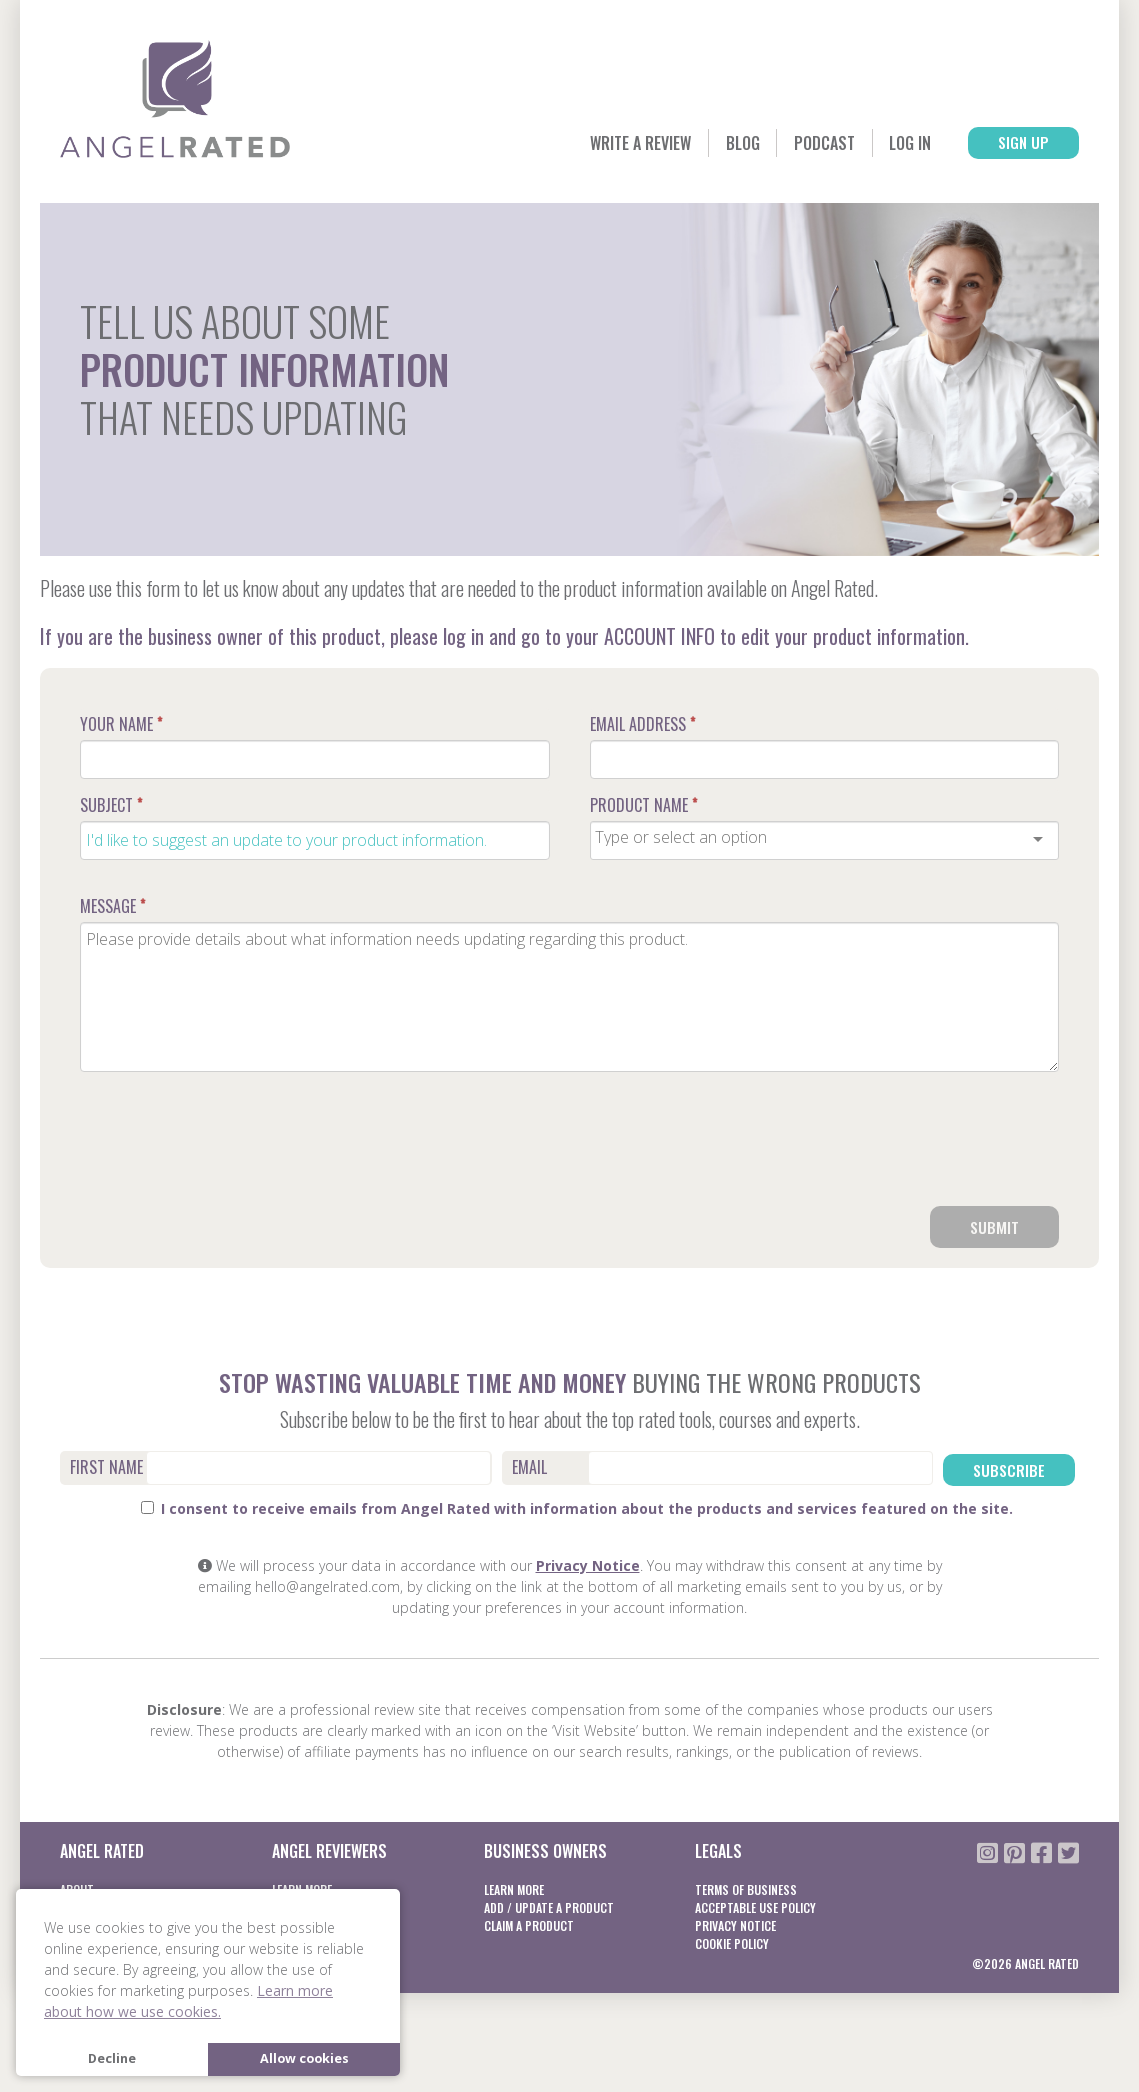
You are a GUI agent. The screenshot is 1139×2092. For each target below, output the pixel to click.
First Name (106, 1469)
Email (529, 1469)
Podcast (784, 144)
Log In (882, 144)
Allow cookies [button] (304, 2058)
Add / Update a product (549, 1906)
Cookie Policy (732, 1942)
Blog (691, 144)
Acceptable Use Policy (755, 1906)
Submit (994, 1228)
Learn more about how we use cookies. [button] (188, 2001)
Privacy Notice (588, 1564)
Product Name (643, 805)
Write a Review (573, 144)
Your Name (121, 724)
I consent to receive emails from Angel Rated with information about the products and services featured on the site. (577, 1507)
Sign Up (1012, 144)
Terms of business (746, 1888)
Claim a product (529, 1924)
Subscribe (1010, 1470)
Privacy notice (735, 1924)
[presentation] (907, 1147)
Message (112, 906)
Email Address (642, 724)
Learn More (514, 1888)
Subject (111, 805)
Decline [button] (112, 2058)
